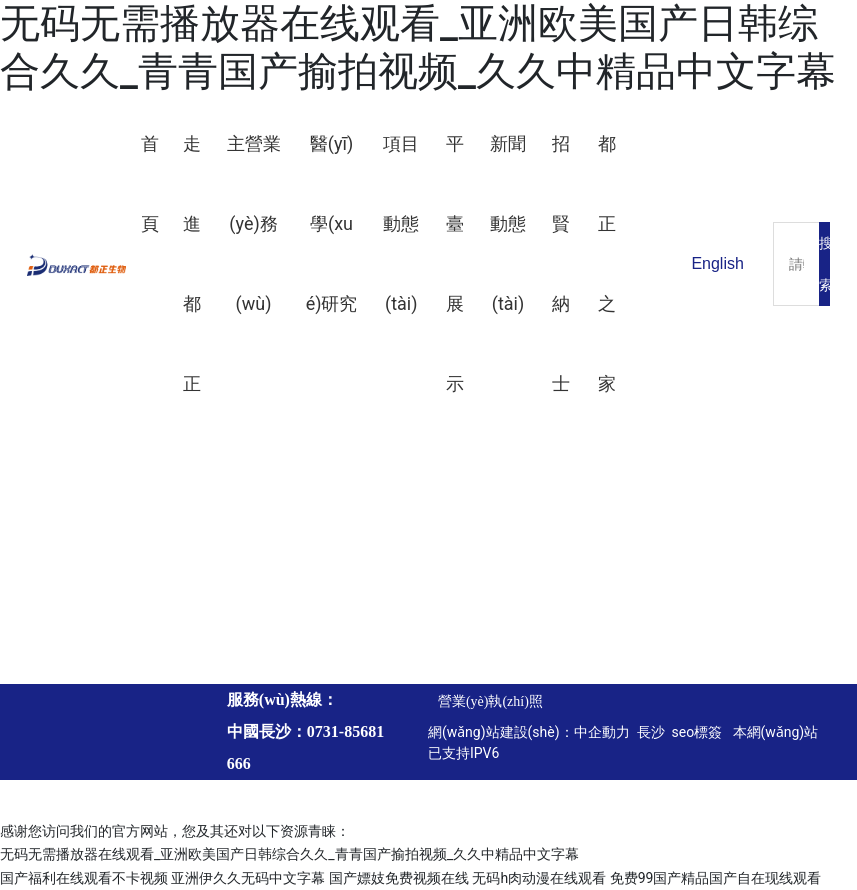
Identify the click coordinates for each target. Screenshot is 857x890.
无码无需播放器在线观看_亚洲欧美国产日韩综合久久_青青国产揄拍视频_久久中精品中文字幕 (418, 47)
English (717, 263)
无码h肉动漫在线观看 (539, 878)
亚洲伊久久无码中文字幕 (248, 878)
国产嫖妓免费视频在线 (399, 878)
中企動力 (602, 732)
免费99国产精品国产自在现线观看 (716, 878)
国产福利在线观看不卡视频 (84, 878)
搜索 (824, 264)
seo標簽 (699, 732)
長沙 (648, 732)
